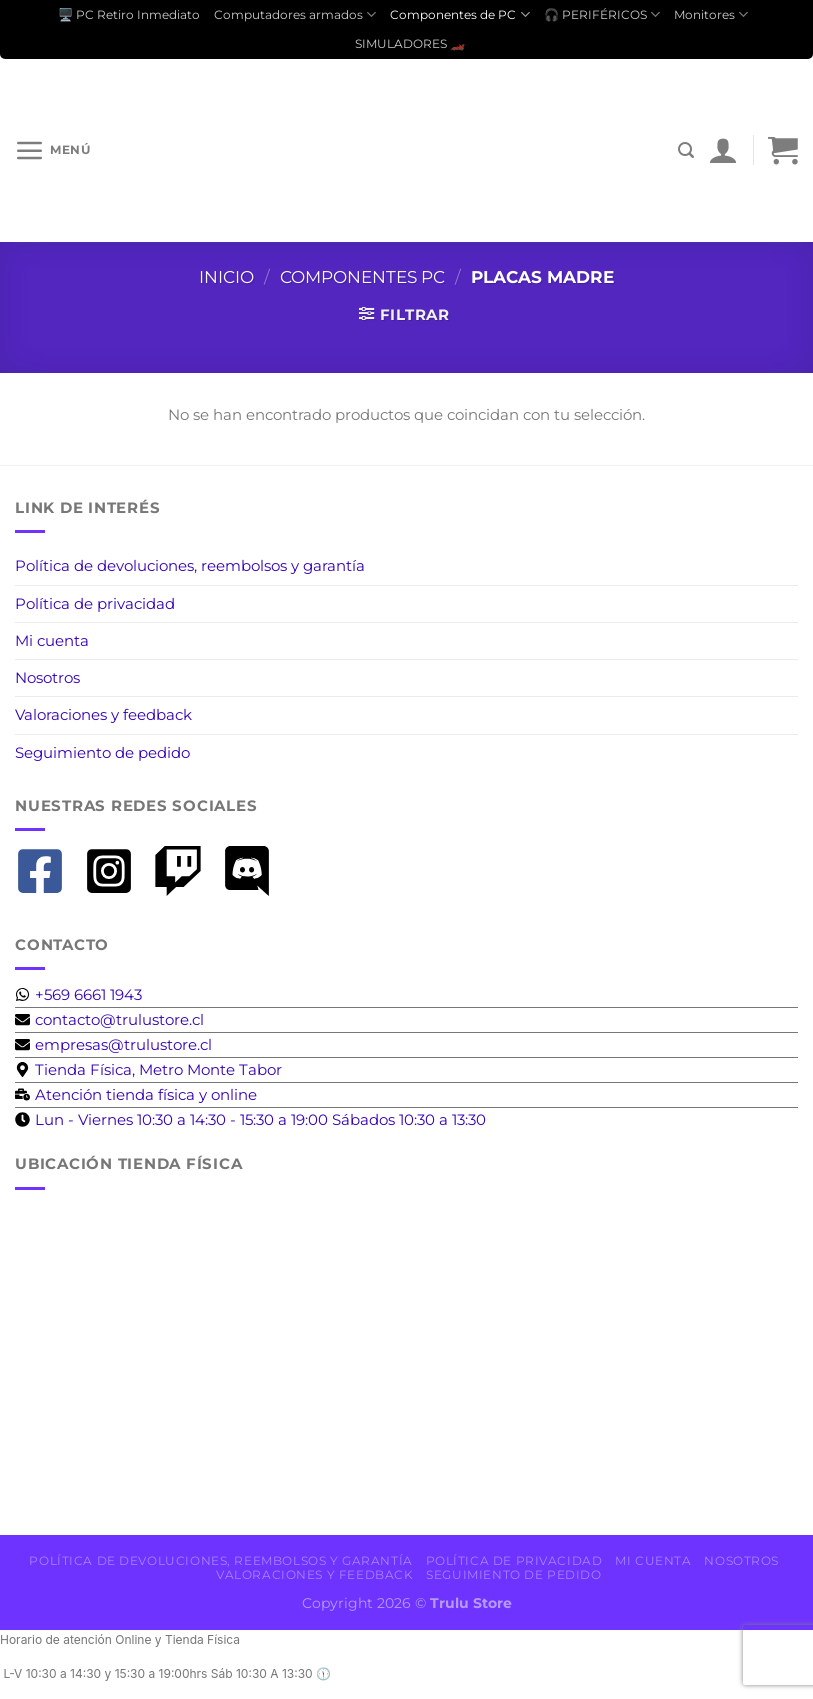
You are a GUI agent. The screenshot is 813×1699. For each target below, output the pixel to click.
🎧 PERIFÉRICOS (602, 14)
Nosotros (47, 677)
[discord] (254, 871)
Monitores (711, 14)
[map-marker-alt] (148, 1069)
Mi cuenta (52, 640)
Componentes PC (362, 276)
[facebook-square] (47, 871)
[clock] (250, 1119)
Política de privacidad (95, 603)
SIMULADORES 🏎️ (410, 43)
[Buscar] (686, 150)
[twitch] (185, 871)
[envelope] (109, 1019)
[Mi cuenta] (723, 150)
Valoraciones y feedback (103, 714)
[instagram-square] (116, 871)
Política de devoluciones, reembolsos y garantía (190, 565)
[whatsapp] (78, 994)
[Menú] (52, 150)
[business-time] (136, 1094)
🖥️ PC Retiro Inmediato (129, 14)
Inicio (226, 276)
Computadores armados (295, 14)
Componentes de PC (459, 14)
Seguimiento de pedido (102, 752)
